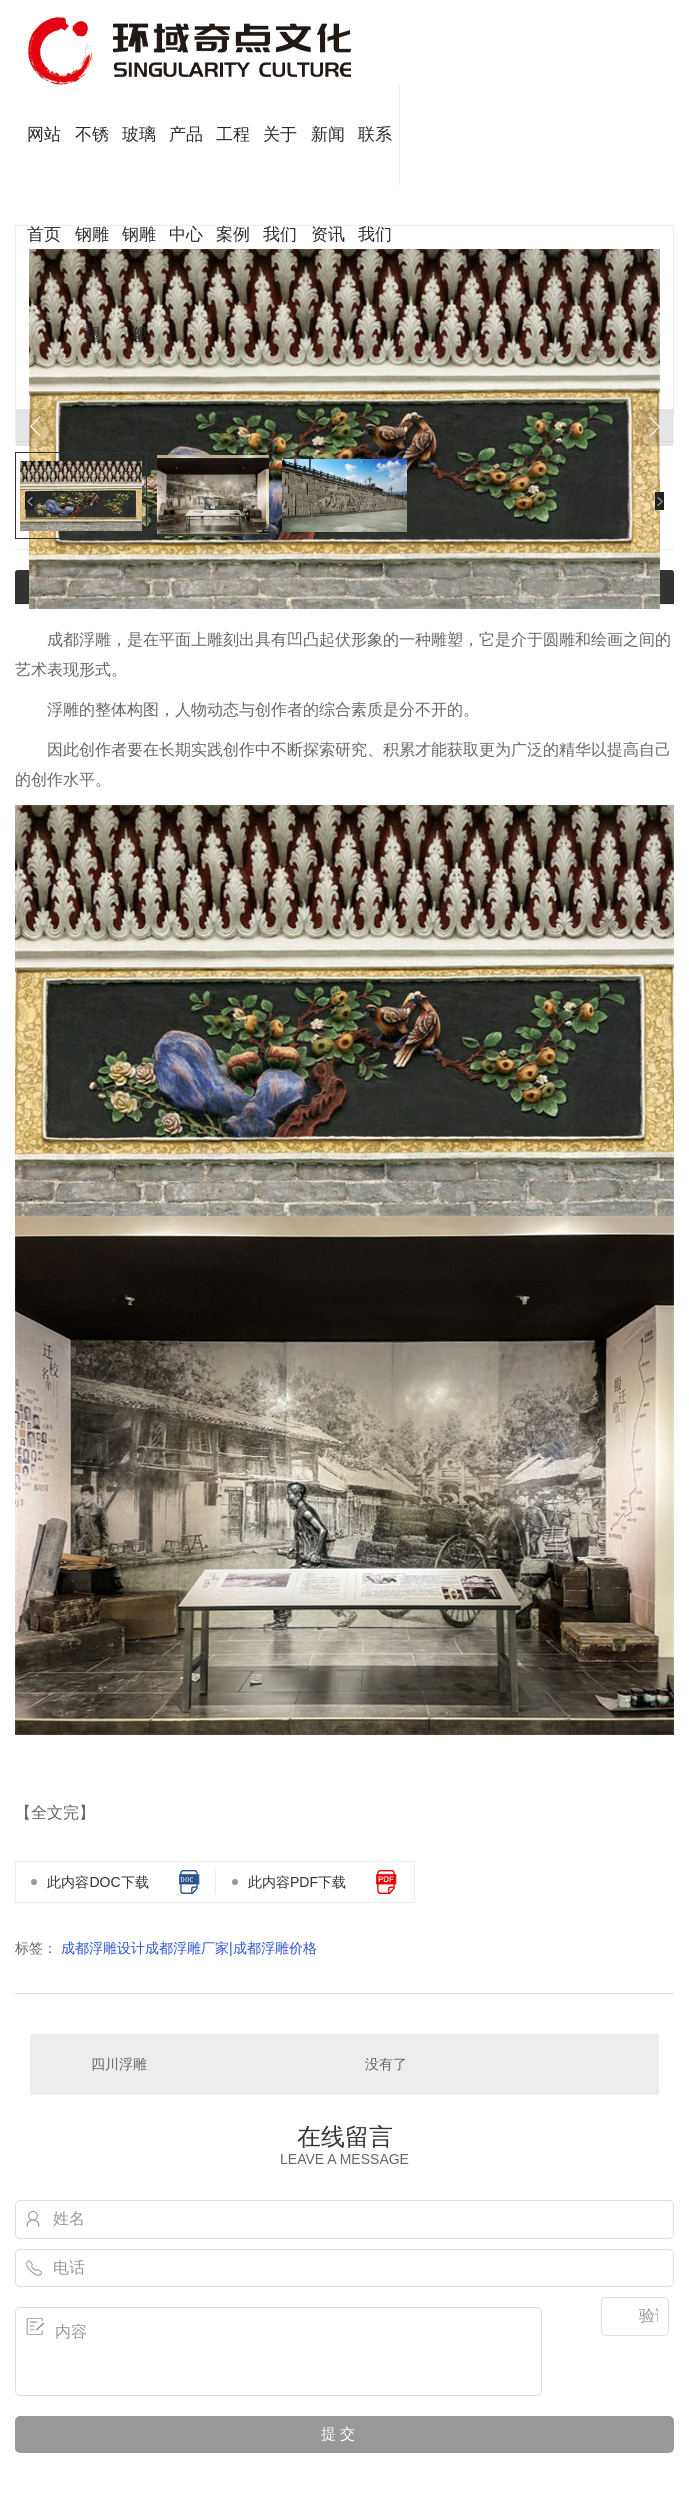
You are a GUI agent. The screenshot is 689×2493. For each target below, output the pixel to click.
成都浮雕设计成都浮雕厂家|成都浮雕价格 (189, 1948)
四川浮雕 (119, 2064)
